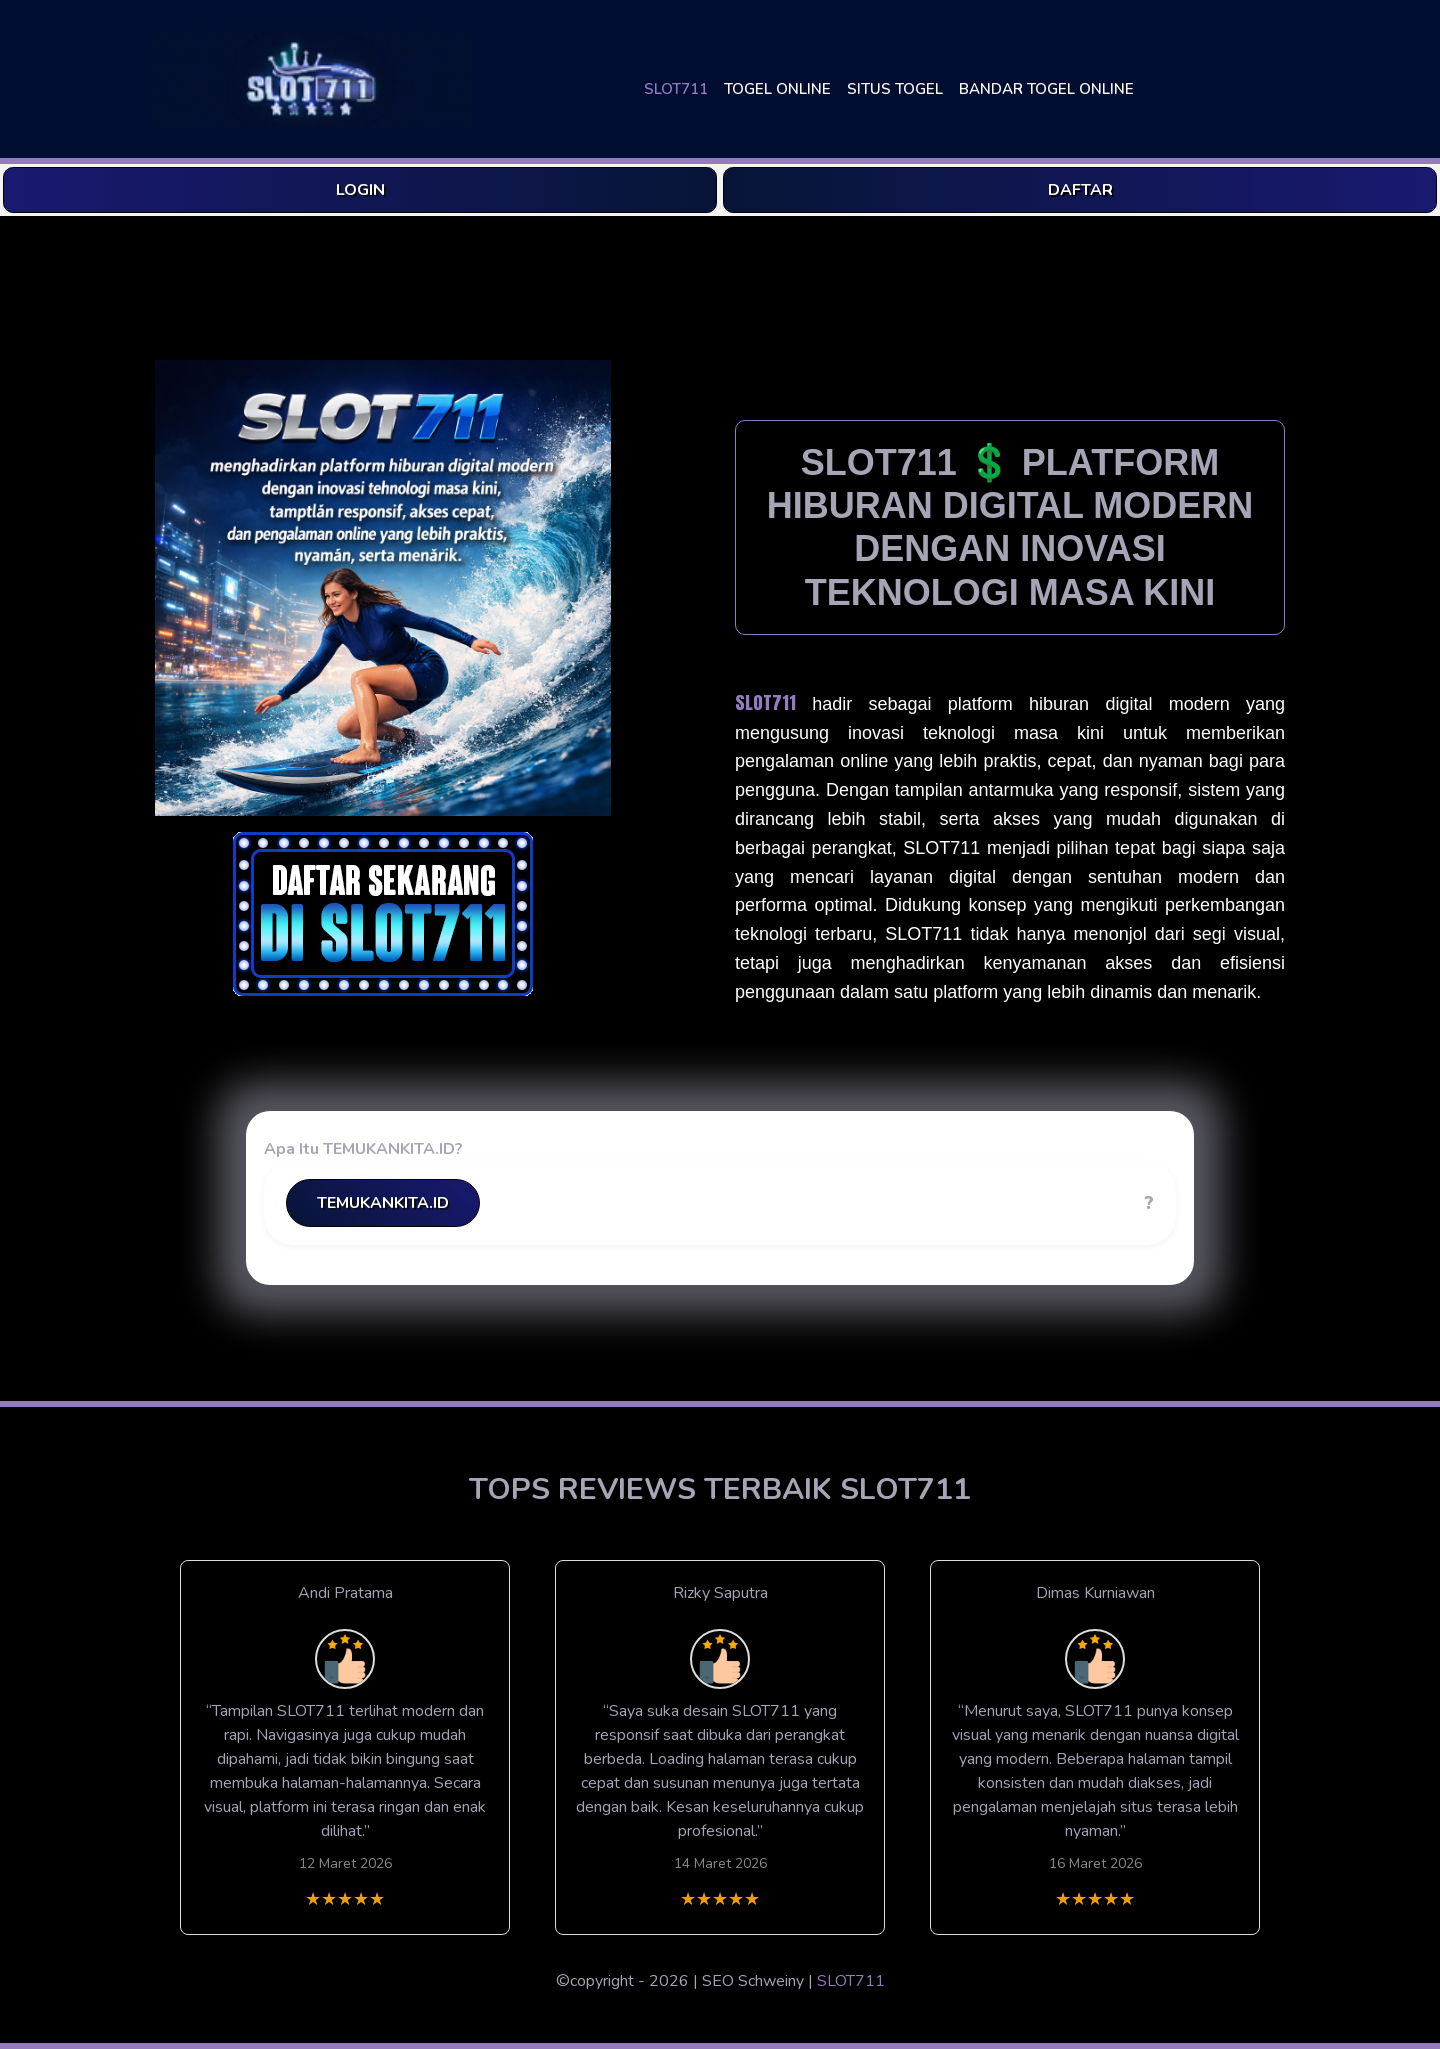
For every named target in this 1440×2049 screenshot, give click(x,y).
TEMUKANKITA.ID (383, 1203)
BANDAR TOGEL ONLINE (1046, 89)
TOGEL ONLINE (777, 89)
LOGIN (360, 190)
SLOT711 (676, 89)
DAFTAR (1080, 190)
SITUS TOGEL (895, 89)
